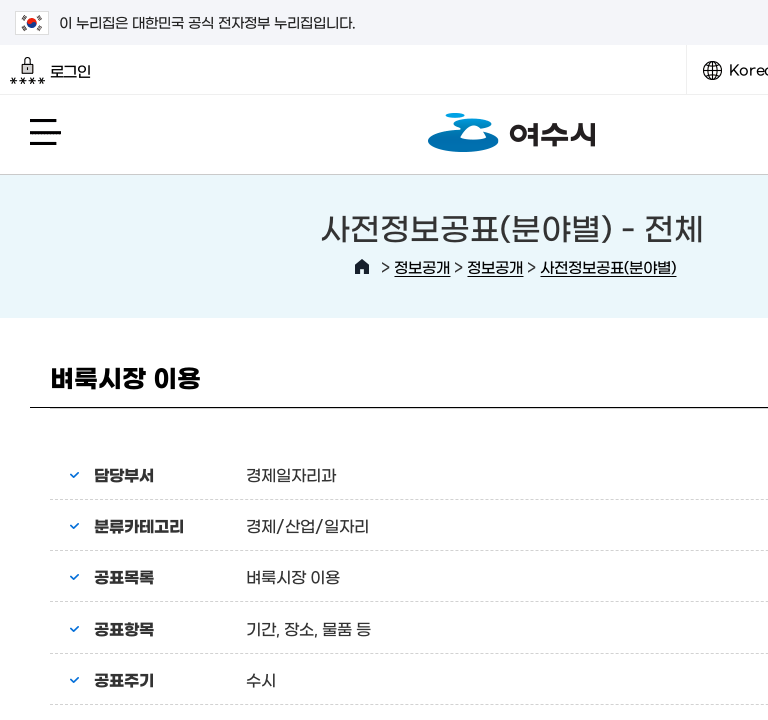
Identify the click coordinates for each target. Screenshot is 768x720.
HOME (362, 267)
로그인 (50, 71)
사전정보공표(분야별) (608, 266)
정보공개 (422, 266)
